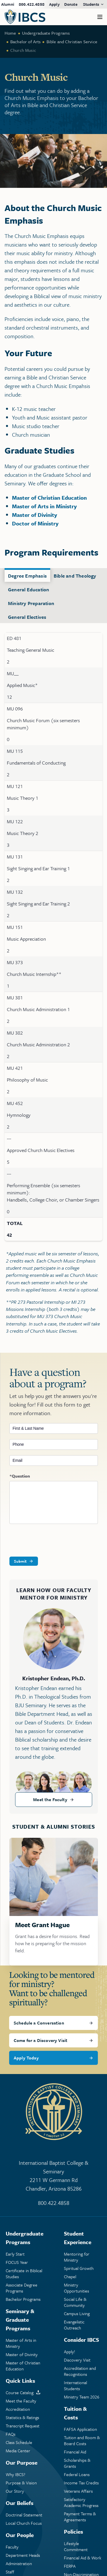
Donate (70, 4)
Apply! (69, 2352)
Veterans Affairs (78, 2491)
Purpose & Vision (21, 2483)
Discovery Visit (77, 2360)
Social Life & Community (75, 2302)
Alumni (7, 4)
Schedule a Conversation (39, 2023)
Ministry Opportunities (76, 2288)
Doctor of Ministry (35, 523)
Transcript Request (22, 2426)
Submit (20, 1561)
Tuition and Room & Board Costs (82, 2441)
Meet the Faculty (50, 1799)
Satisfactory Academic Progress (81, 2502)
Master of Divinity (34, 515)
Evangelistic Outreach (74, 2325)
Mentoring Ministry (76, 2257)
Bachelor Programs (23, 2299)
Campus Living (77, 2314)
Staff (10, 2572)
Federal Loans (77, 2474)
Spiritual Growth (79, 2268)
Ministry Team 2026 (81, 2397)
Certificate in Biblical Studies (24, 2274)
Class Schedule (19, 2442)
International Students (75, 2386)
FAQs (10, 2434)
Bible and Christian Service (72, 41)
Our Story (15, 2491)
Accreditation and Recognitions (80, 2371)
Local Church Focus (24, 2523)
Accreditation (18, 2409)
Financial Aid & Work (82, 2558)
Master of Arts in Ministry (44, 506)
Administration (19, 2564)
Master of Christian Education (49, 497)
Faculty (12, 2547)
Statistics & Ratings (22, 2417)
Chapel (70, 2277)
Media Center (18, 2451)
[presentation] (52, 1540)
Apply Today (26, 2058)
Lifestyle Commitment (76, 2546)
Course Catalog (19, 2393)
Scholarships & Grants (77, 2463)
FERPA (70, 2566)
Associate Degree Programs (21, 2288)
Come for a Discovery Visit (40, 2040)
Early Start (15, 2254)
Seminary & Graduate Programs (20, 2319)
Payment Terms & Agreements (80, 2517)
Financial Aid (75, 2452)
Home (10, 33)
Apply (54, 4)
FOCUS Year (17, 2262)
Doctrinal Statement (24, 2515)
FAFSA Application (80, 2429)
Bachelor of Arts (25, 41)
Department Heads (23, 2555)
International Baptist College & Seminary (53, 2176)
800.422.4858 (32, 4)
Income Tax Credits (81, 2483)
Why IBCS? (15, 2474)
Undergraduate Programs (46, 33)
